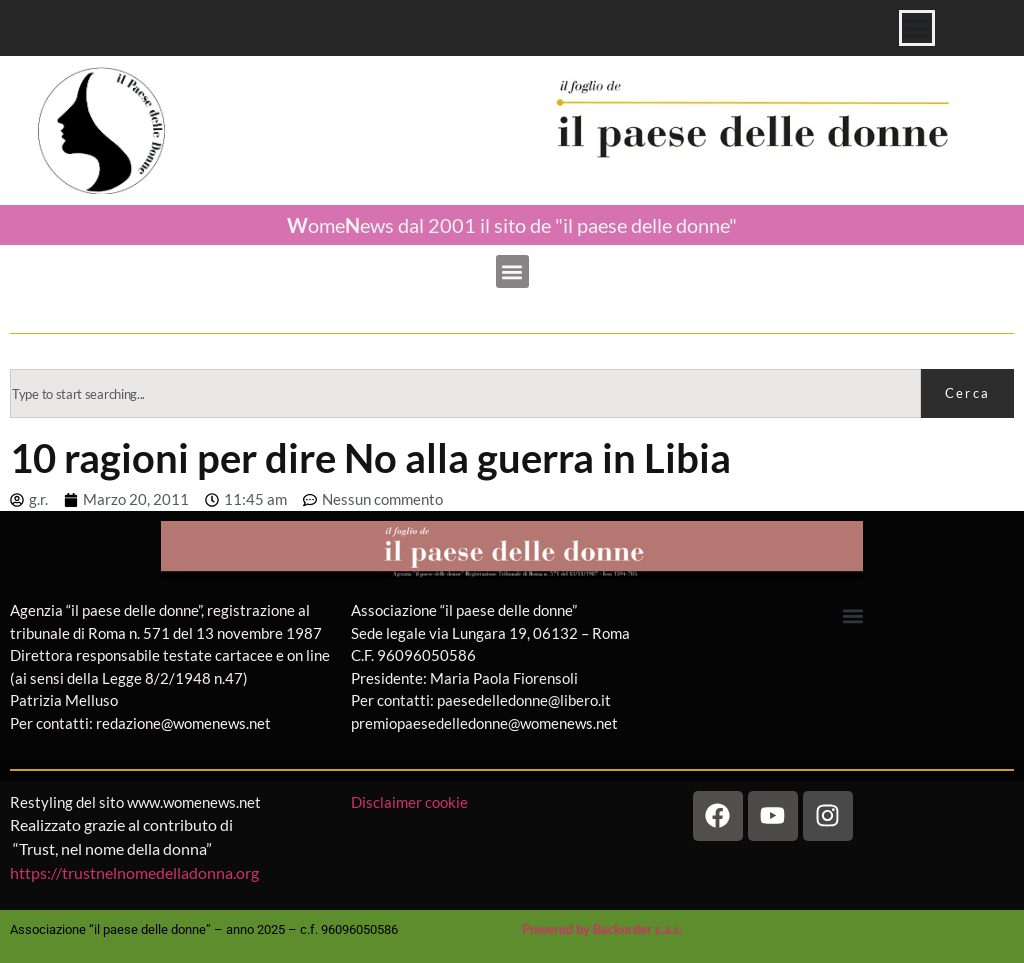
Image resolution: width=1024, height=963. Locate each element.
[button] (512, 271)
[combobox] (465, 393)
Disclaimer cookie (411, 802)
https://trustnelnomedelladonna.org (134, 872)
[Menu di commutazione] (917, 28)
